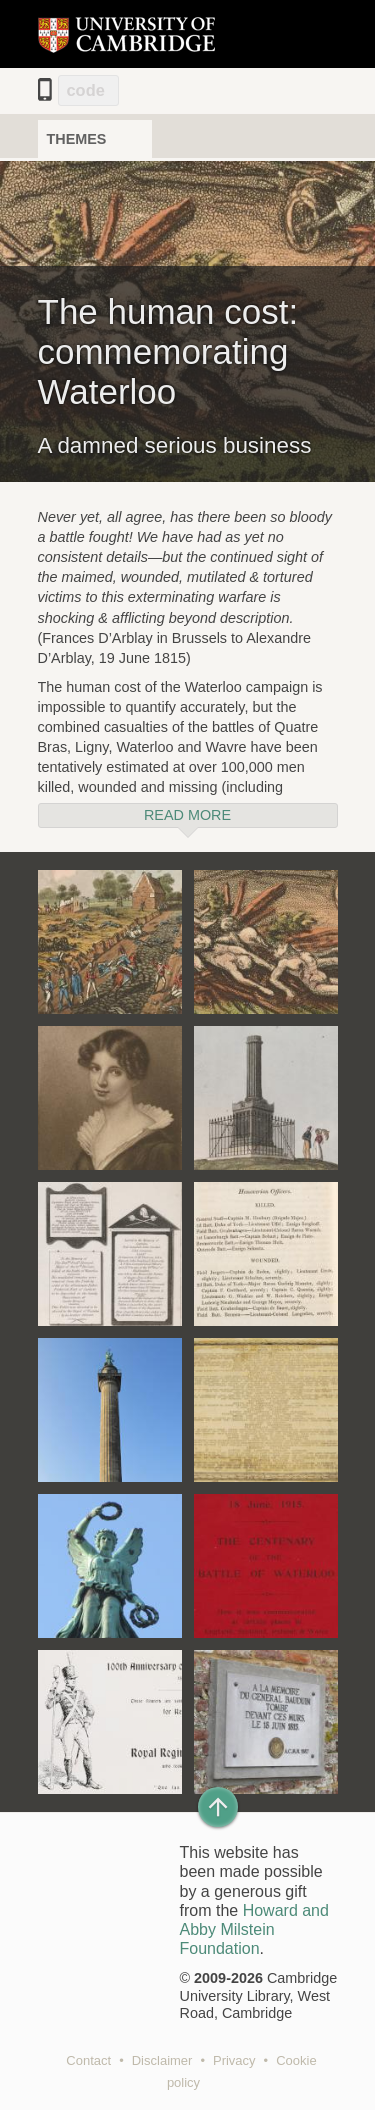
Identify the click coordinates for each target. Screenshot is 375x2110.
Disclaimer (162, 2060)
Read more (187, 815)
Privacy (234, 2060)
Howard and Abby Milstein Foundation (254, 1929)
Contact (88, 2060)
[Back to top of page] (218, 1807)
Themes (77, 139)
